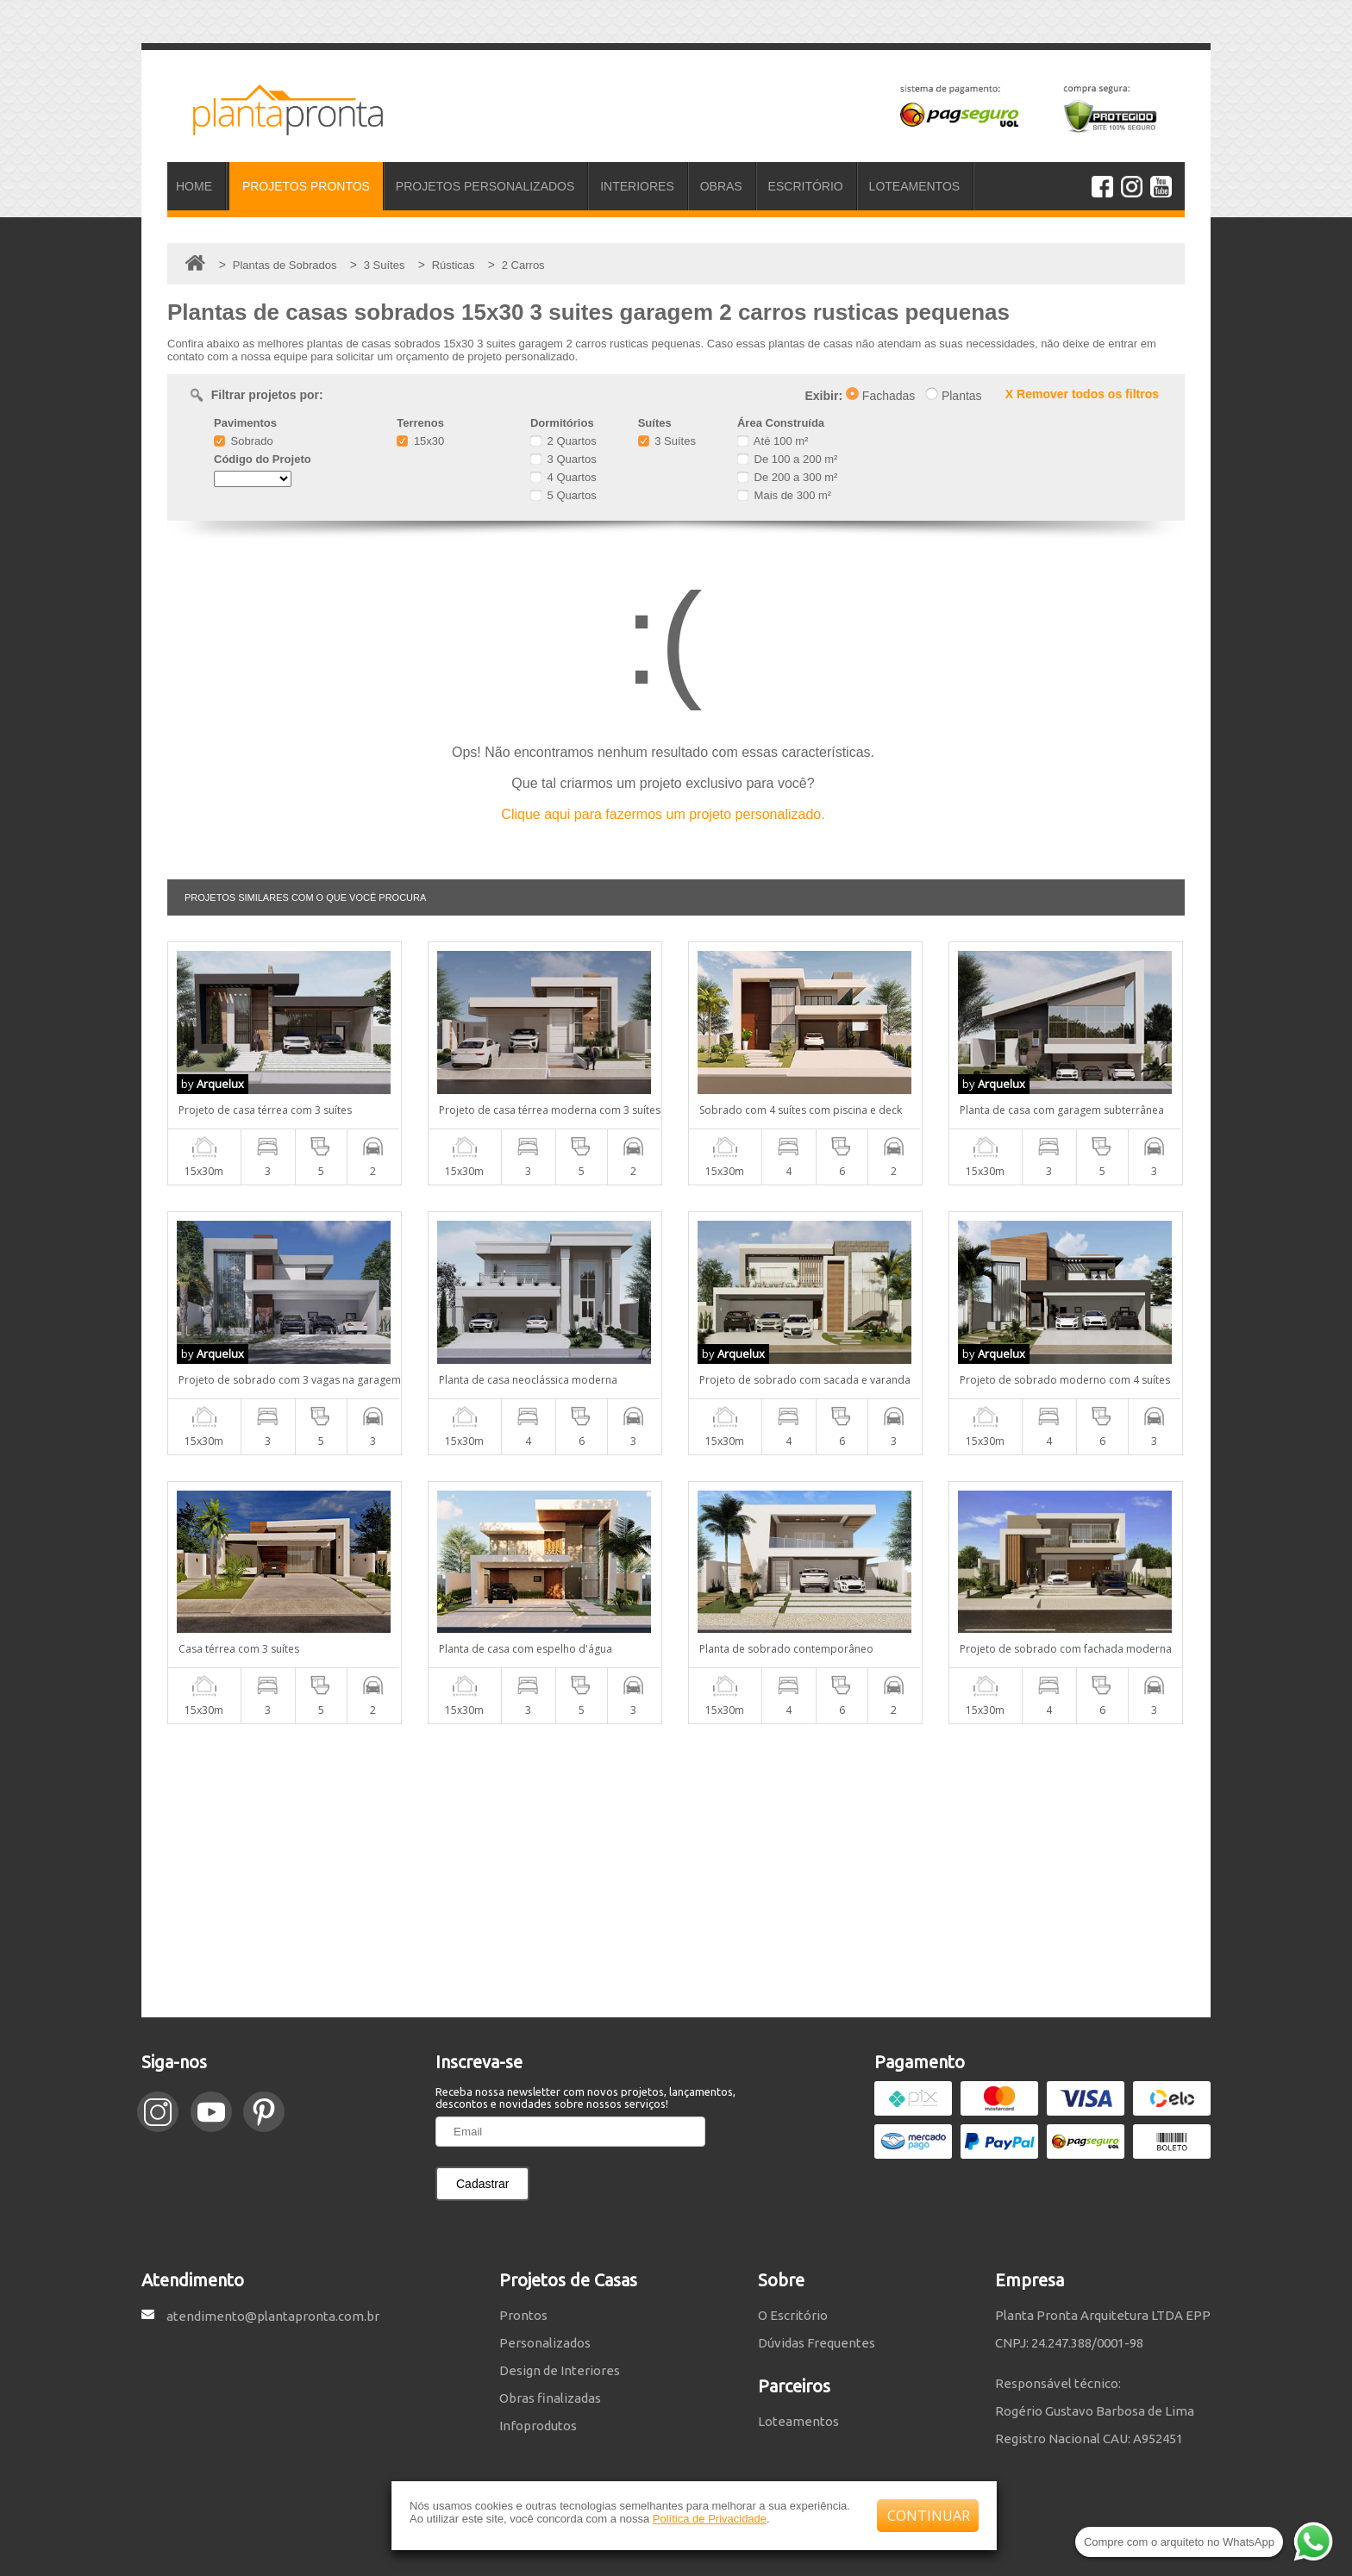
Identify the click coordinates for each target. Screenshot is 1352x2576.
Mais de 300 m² (784, 495)
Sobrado (243, 441)
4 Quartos (563, 477)
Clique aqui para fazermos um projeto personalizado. (662, 814)
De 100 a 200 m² (787, 459)
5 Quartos (563, 495)
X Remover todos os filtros (1082, 394)
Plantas (953, 396)
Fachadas (880, 396)
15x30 (420, 441)
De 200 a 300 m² (787, 477)
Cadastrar (482, 2184)
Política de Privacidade (710, 2518)
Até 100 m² (772, 441)
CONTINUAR (928, 2515)
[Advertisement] (676, 1870)
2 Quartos (563, 441)
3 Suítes (667, 441)
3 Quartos (563, 459)
